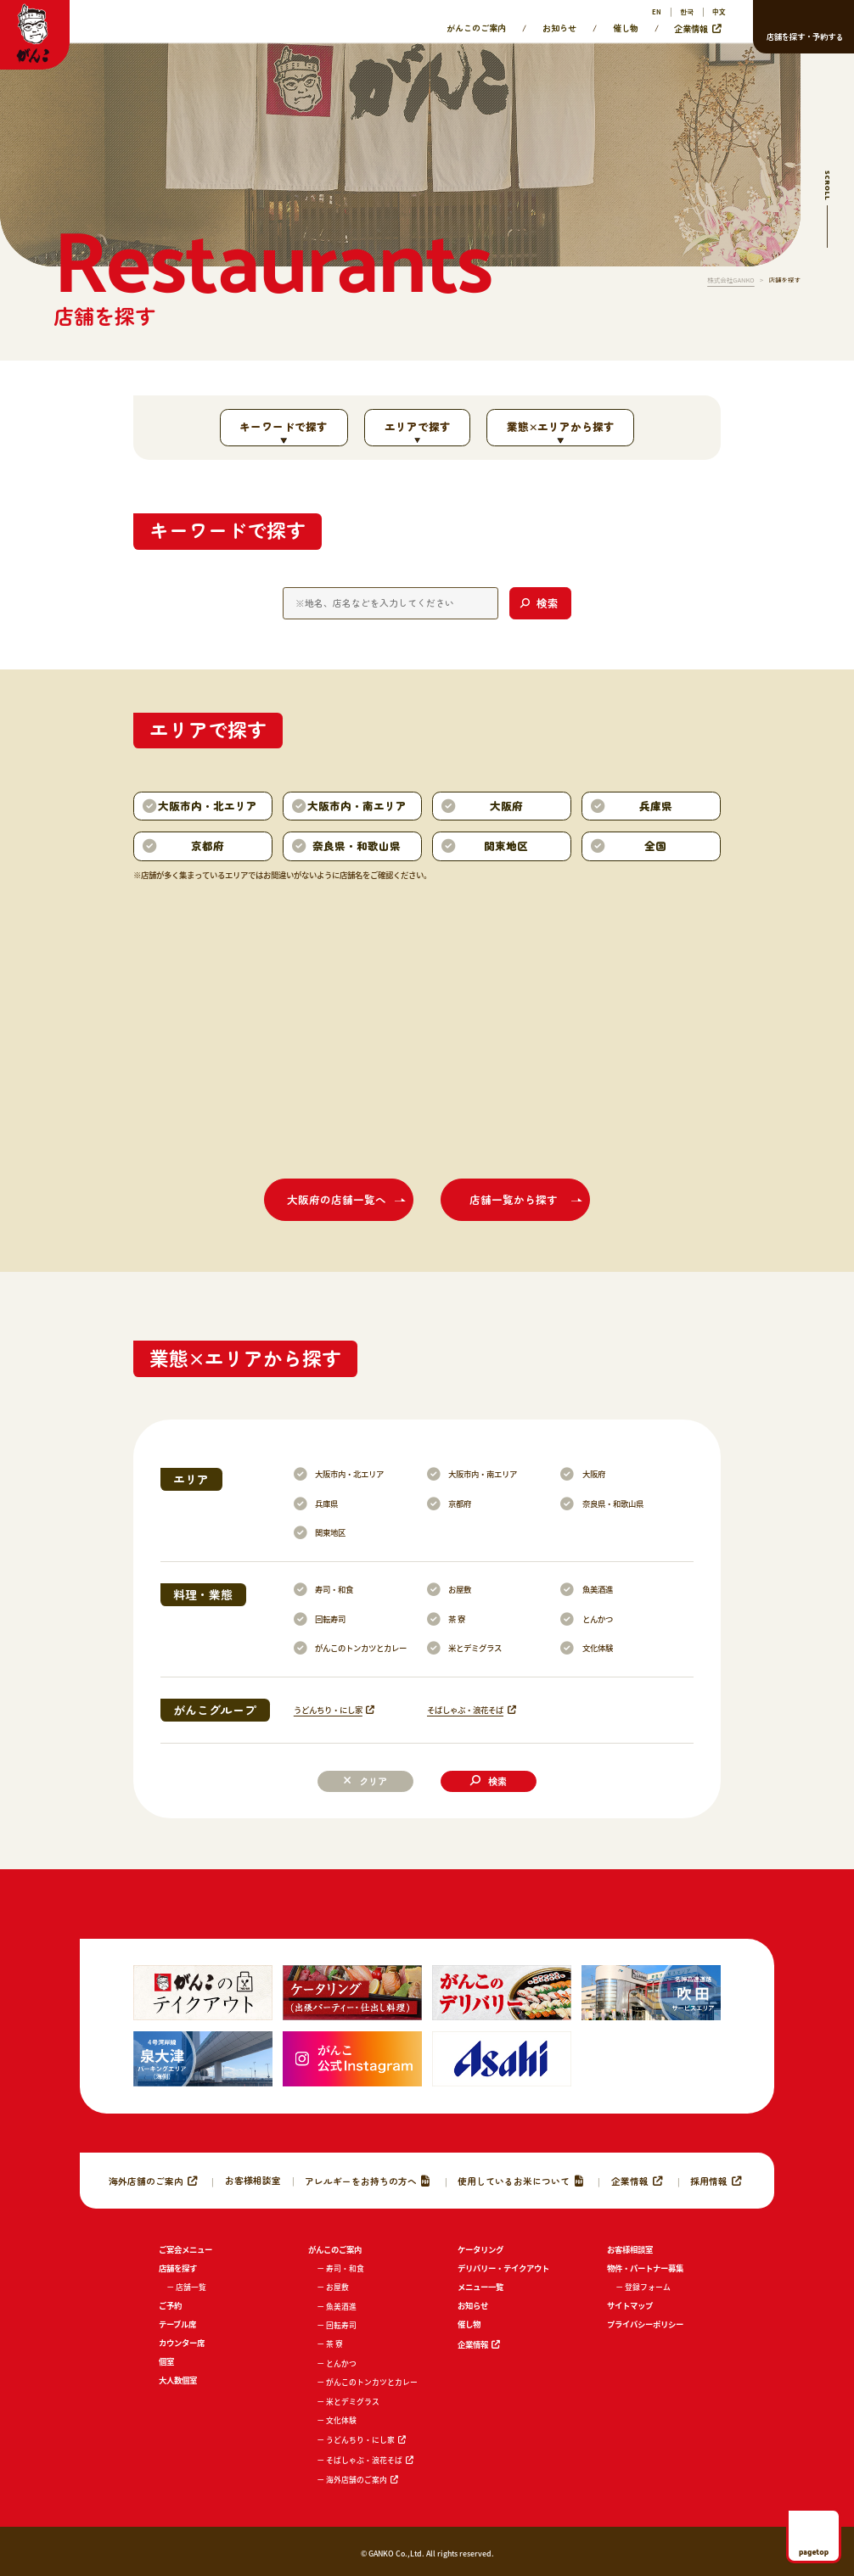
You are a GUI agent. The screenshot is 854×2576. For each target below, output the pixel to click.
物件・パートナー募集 (645, 2268)
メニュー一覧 (480, 2287)
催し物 (625, 27)
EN (656, 11)
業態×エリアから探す (561, 426)
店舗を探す (178, 2268)
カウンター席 (182, 2343)
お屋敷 (459, 1589)
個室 (166, 2361)
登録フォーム (648, 2287)
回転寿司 (330, 1619)
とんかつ (597, 1619)
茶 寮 (456, 1619)
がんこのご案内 (476, 27)
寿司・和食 (334, 1589)
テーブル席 (177, 2324)
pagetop (814, 2551)
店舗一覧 (191, 2287)
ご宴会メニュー (185, 2249)
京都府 (459, 1503)
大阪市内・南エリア (482, 1474)
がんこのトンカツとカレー (361, 1648)
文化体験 (597, 1648)
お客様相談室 (253, 2180)
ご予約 (170, 2305)
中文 (719, 11)
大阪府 (593, 1474)
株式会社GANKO (731, 280)
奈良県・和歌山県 (612, 1503)
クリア (373, 1781)
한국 (687, 11)
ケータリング (480, 2249)
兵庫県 (326, 1503)
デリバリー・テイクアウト (503, 2268)
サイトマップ (630, 2305)
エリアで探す (418, 426)
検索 (497, 1781)
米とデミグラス (475, 1648)
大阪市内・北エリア (349, 1474)
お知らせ (559, 27)
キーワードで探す (283, 426)
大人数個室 (178, 2380)
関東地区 (330, 1532)
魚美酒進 (597, 1589)
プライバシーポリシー (645, 2324)
